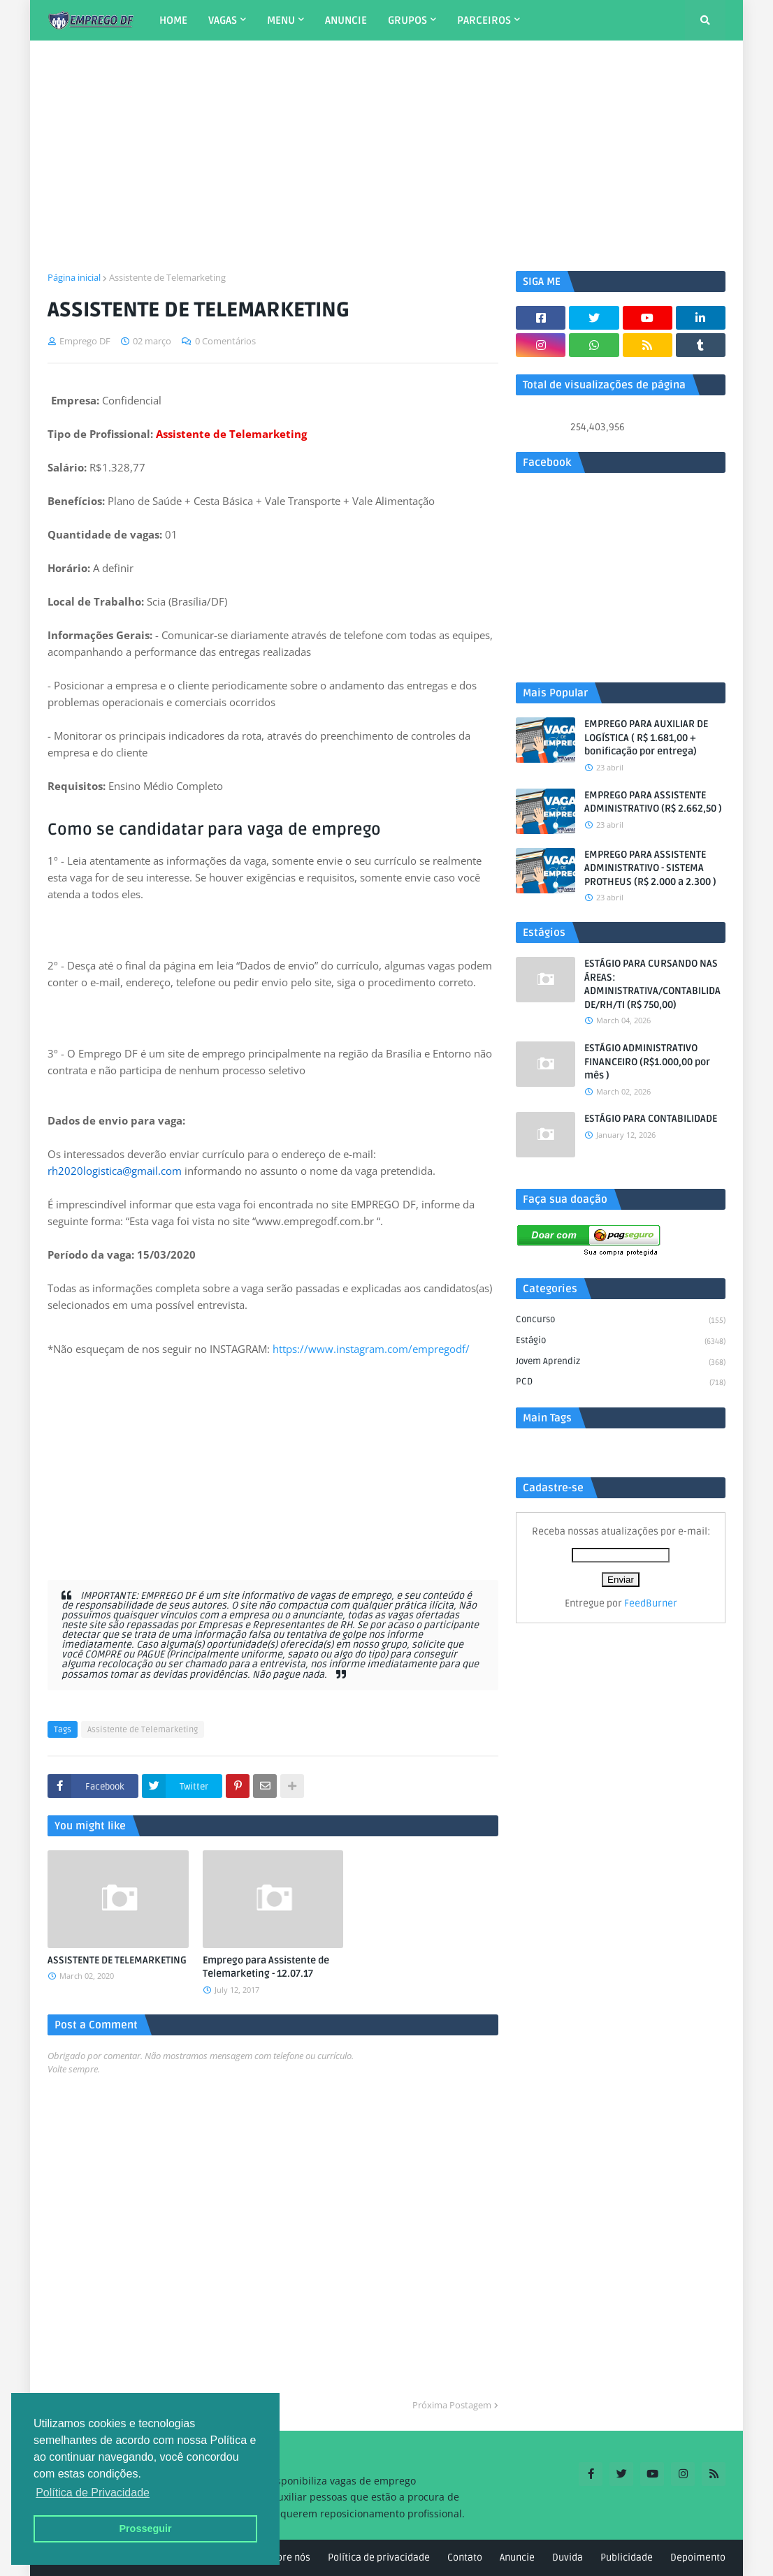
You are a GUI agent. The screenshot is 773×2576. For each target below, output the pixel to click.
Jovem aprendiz (620, 1363)
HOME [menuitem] (173, 20)
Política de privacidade (379, 2557)
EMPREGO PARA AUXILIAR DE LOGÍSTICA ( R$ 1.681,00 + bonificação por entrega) (646, 737)
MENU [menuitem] (281, 20)
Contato (464, 2557)
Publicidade (626, 2557)
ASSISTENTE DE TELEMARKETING (117, 1960)
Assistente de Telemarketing (167, 277)
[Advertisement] (386, 156)
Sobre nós (288, 2557)
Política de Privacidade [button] (93, 2492)
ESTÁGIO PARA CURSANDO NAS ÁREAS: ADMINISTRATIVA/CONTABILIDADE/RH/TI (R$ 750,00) (652, 984)
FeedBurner (650, 1603)
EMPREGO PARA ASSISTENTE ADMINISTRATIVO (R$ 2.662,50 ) (653, 802)
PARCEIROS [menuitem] (484, 20)
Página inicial (74, 277)
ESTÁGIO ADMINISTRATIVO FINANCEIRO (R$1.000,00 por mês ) (647, 1061)
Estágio (620, 1342)
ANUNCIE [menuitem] (346, 20)
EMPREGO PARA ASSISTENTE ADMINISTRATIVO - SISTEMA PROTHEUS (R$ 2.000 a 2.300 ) (650, 868)
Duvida (567, 2557)
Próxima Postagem (451, 2405)
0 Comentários (225, 341)
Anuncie (517, 2557)
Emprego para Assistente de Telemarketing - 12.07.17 (266, 1967)
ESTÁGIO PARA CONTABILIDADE (650, 1119)
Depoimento (697, 2557)
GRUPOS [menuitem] (407, 20)
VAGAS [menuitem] (222, 20)
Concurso (620, 1321)
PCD (620, 1382)
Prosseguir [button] (145, 2528)
